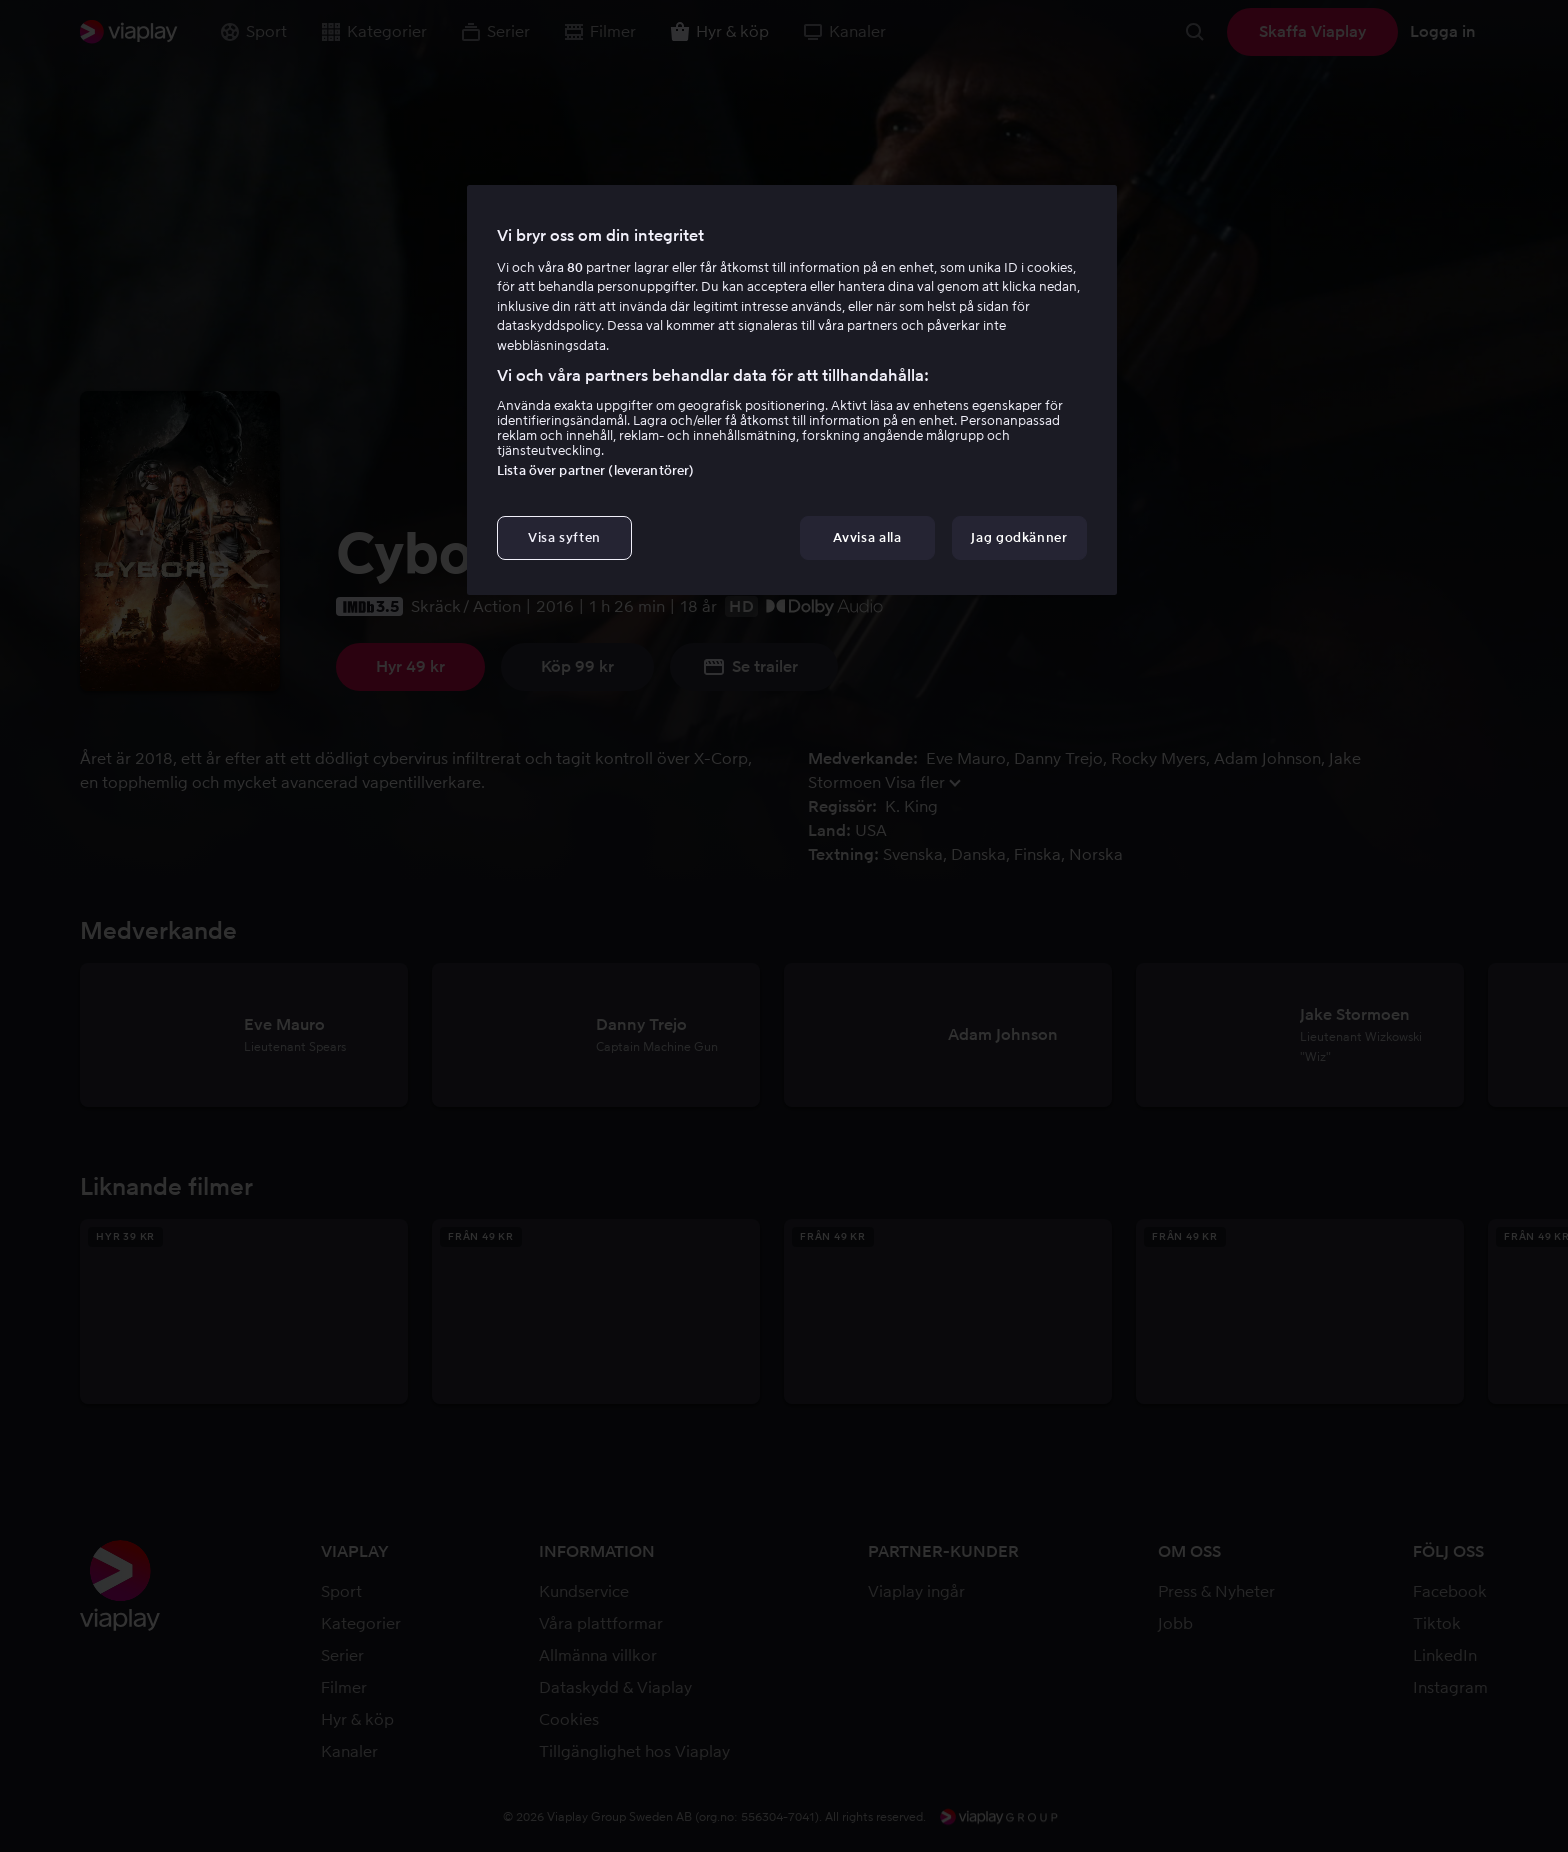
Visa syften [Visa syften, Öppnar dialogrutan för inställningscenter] (564, 537)
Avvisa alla (867, 537)
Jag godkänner (1019, 537)
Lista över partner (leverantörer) (595, 470)
